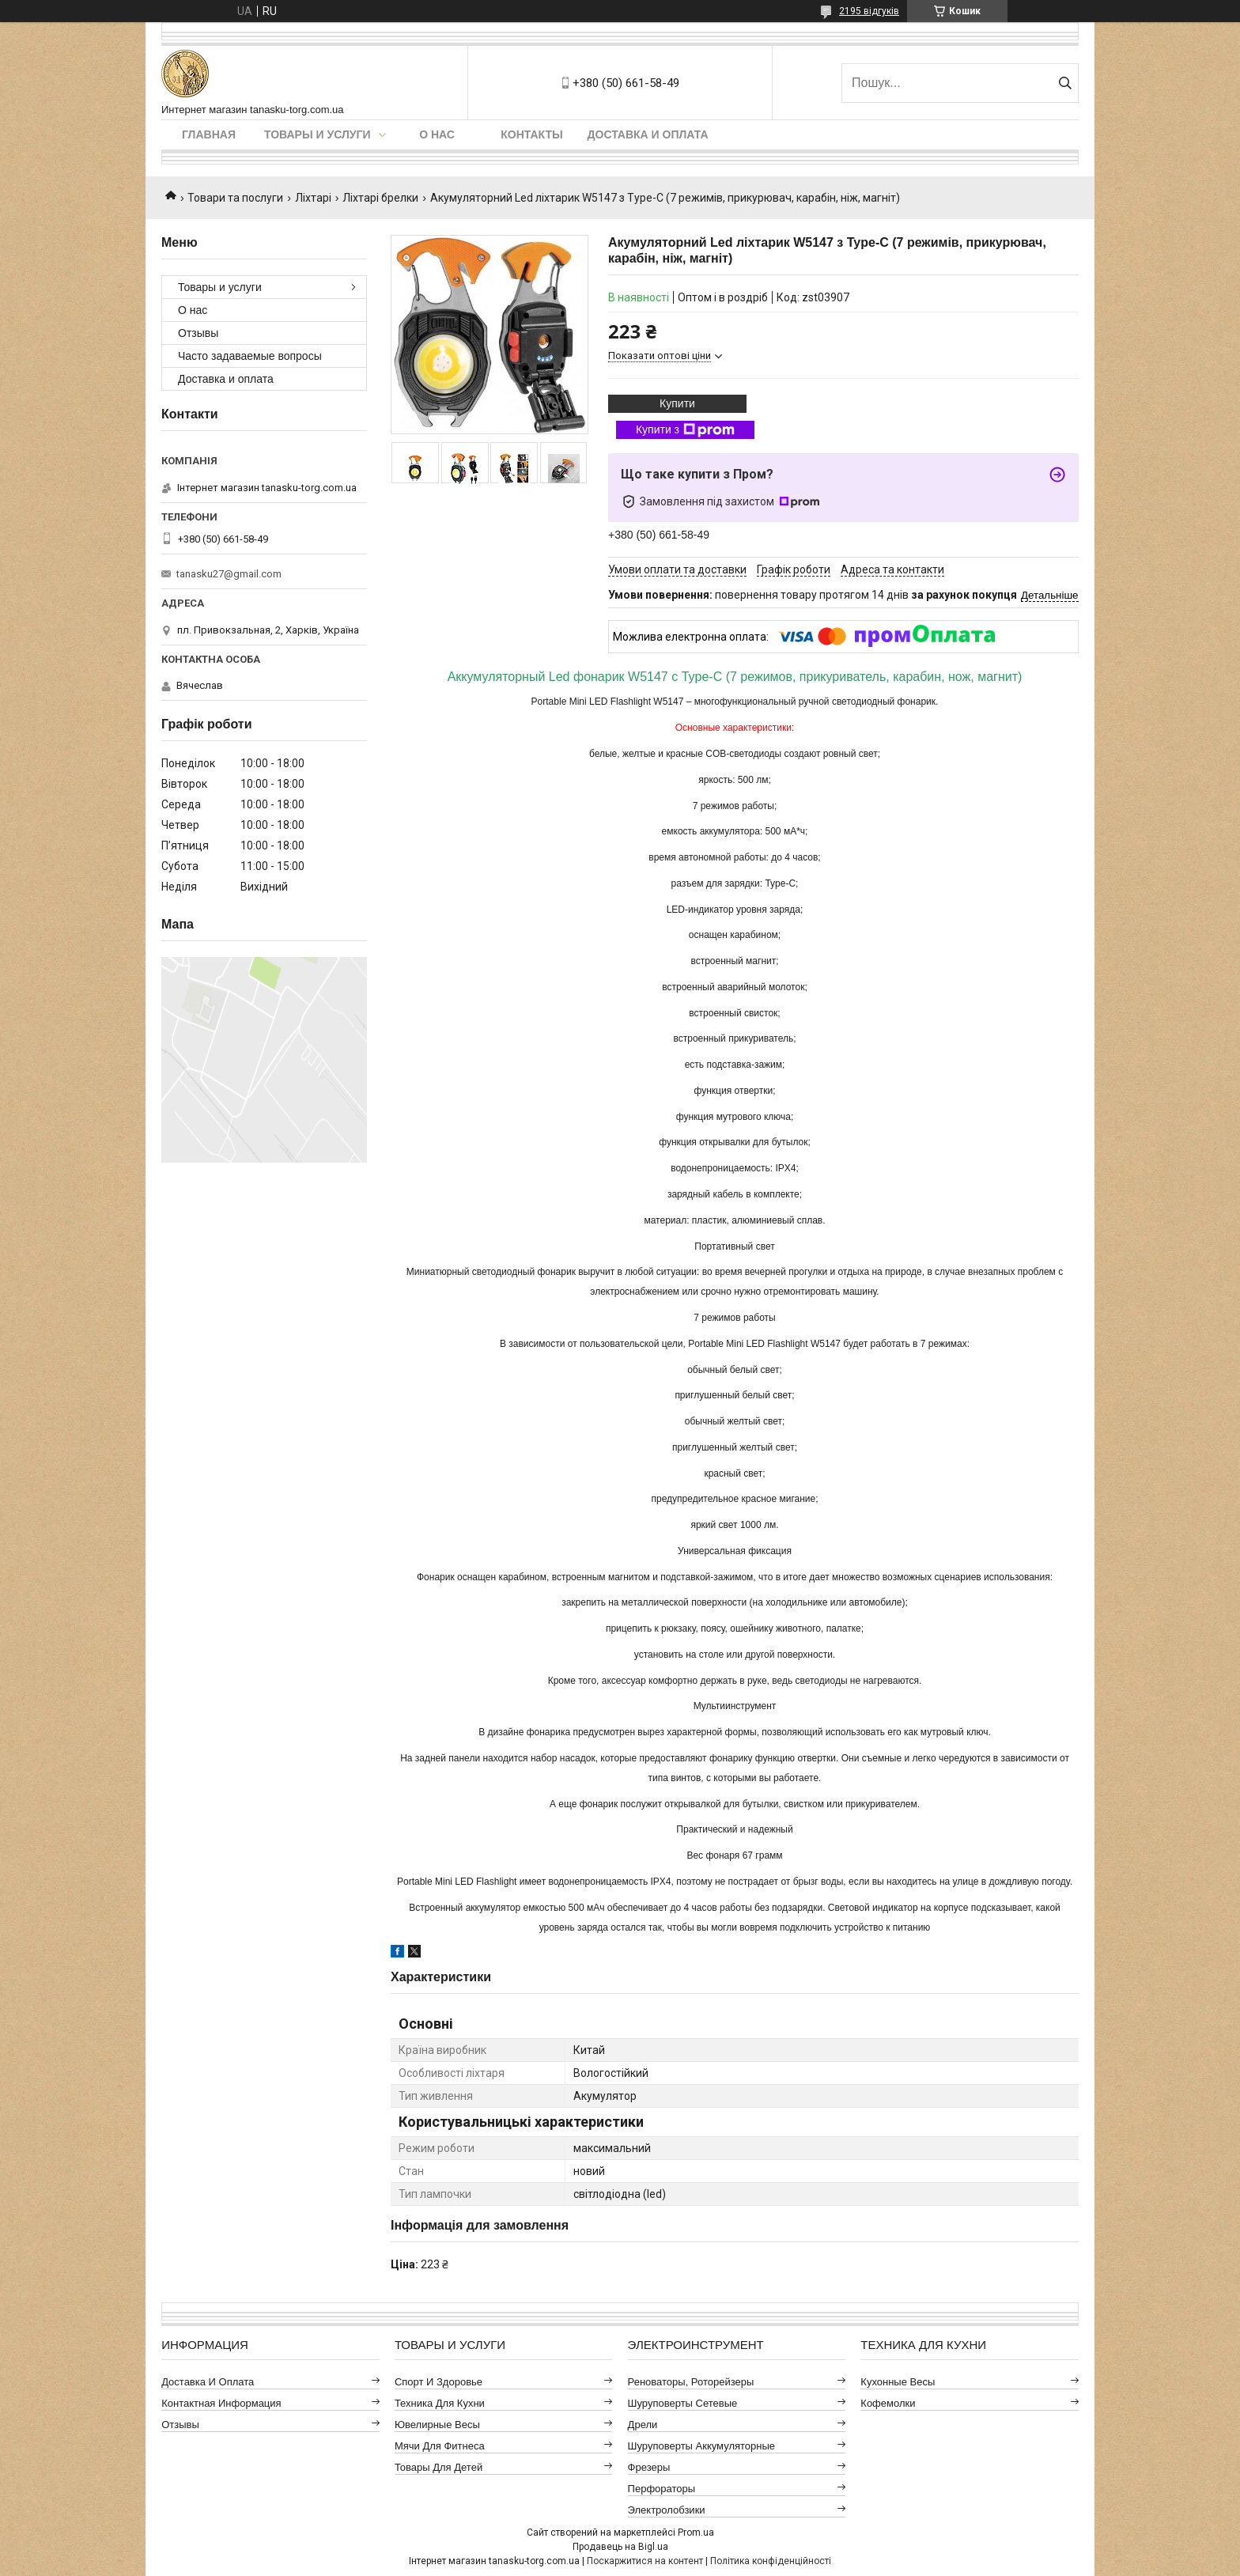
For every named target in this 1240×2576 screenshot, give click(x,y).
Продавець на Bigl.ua (620, 2546)
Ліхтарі (313, 197)
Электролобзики (666, 2510)
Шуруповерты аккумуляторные (701, 2446)
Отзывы (198, 333)
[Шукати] (1065, 83)
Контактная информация (221, 2403)
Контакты (531, 134)
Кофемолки (887, 2403)
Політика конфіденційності (770, 2561)
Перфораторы (662, 2489)
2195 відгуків (869, 11)
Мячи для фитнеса (440, 2446)
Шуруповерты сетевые (683, 2403)
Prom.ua (696, 2532)
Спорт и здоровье (438, 2382)
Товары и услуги (317, 134)
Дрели (643, 2424)
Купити (677, 403)
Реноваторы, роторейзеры (691, 2382)
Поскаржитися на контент (645, 2561)
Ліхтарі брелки (380, 197)
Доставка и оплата (648, 134)
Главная (209, 134)
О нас (437, 134)
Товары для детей (438, 2467)
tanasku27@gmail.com (229, 574)
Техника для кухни (440, 2403)
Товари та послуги (235, 197)
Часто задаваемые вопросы (250, 356)
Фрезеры (649, 2467)
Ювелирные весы (437, 2424)
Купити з (685, 430)
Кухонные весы (897, 2382)
